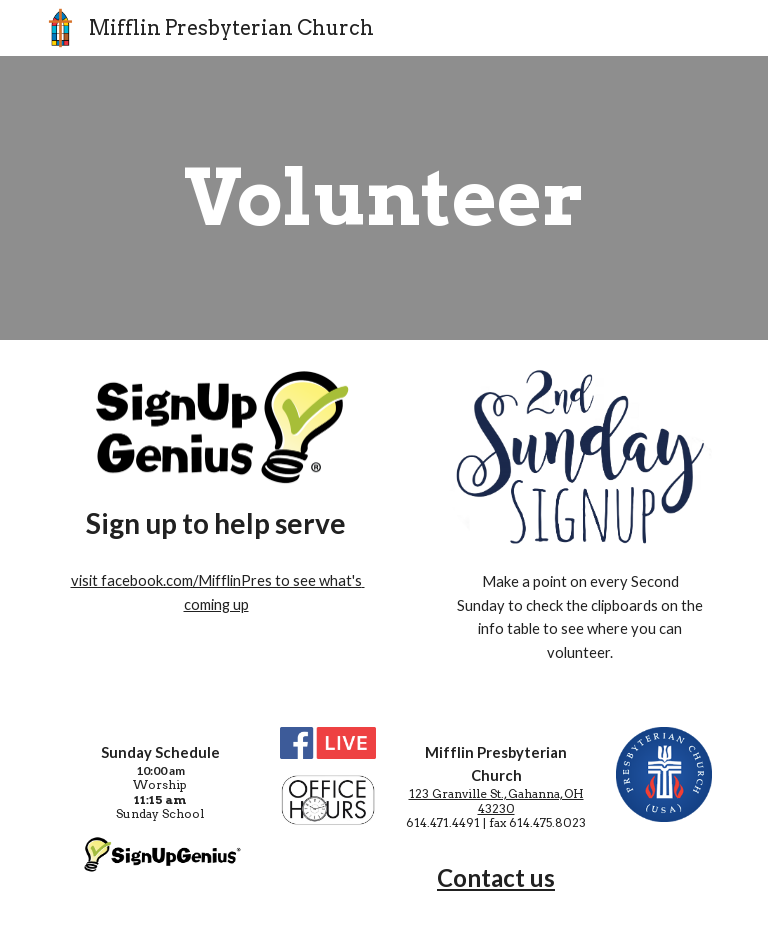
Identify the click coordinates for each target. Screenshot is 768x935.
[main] (383, 198)
